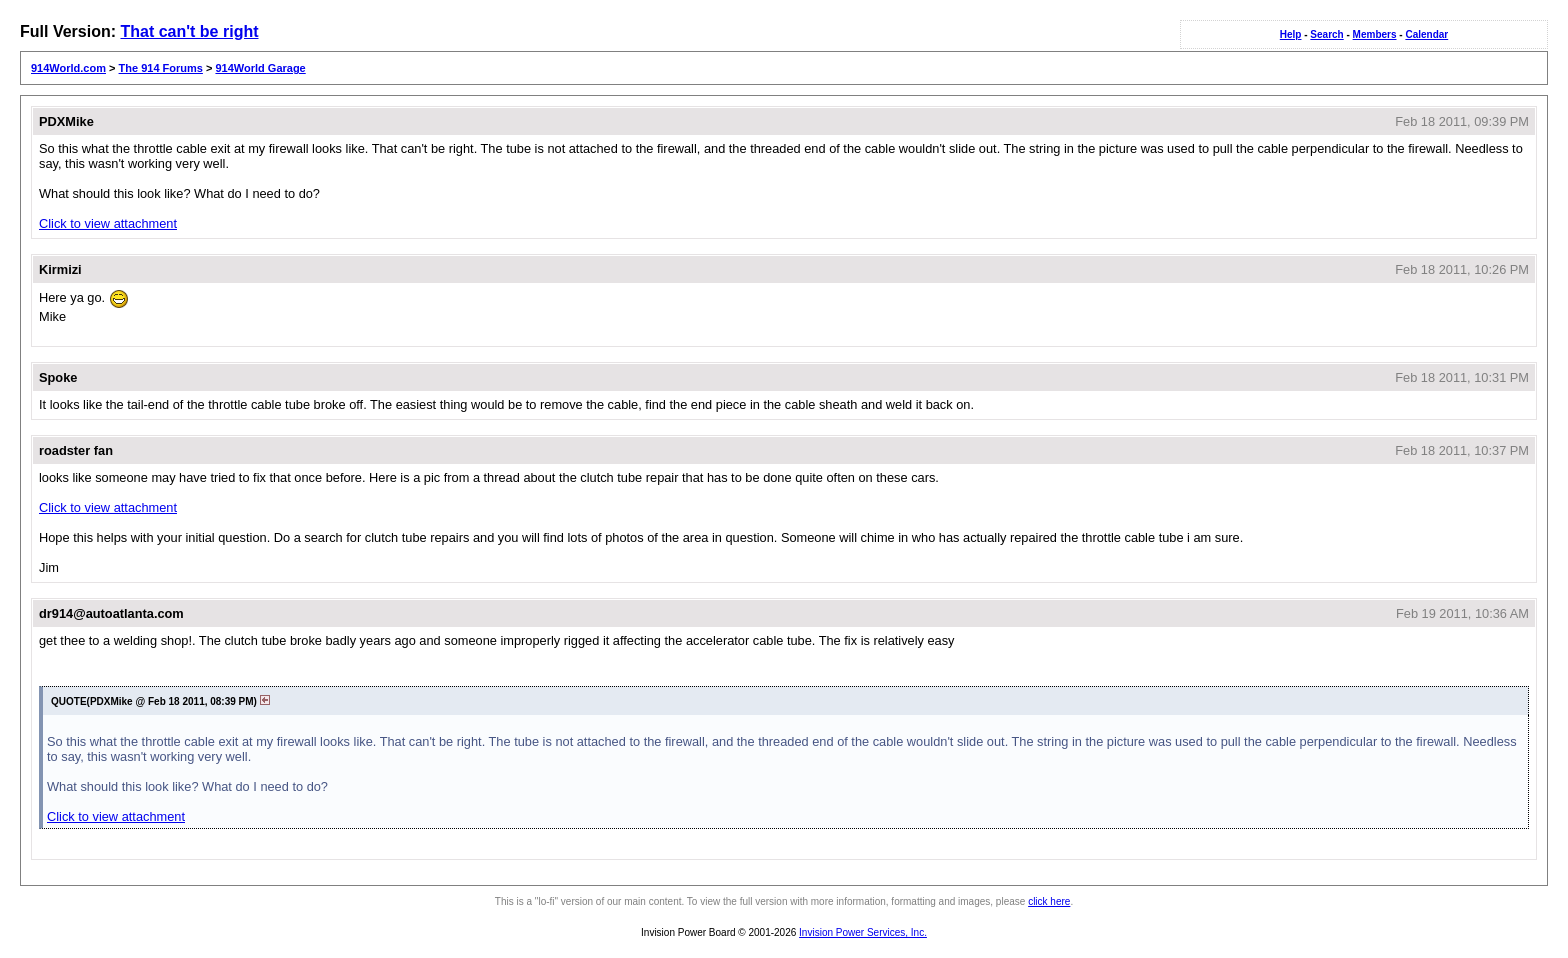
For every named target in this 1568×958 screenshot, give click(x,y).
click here (1049, 901)
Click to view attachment (108, 223)
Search (1326, 34)
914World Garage (260, 68)
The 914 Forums (161, 68)
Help (1291, 34)
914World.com (68, 68)
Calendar (1426, 34)
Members (1375, 34)
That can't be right (189, 31)
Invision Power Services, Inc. (863, 932)
